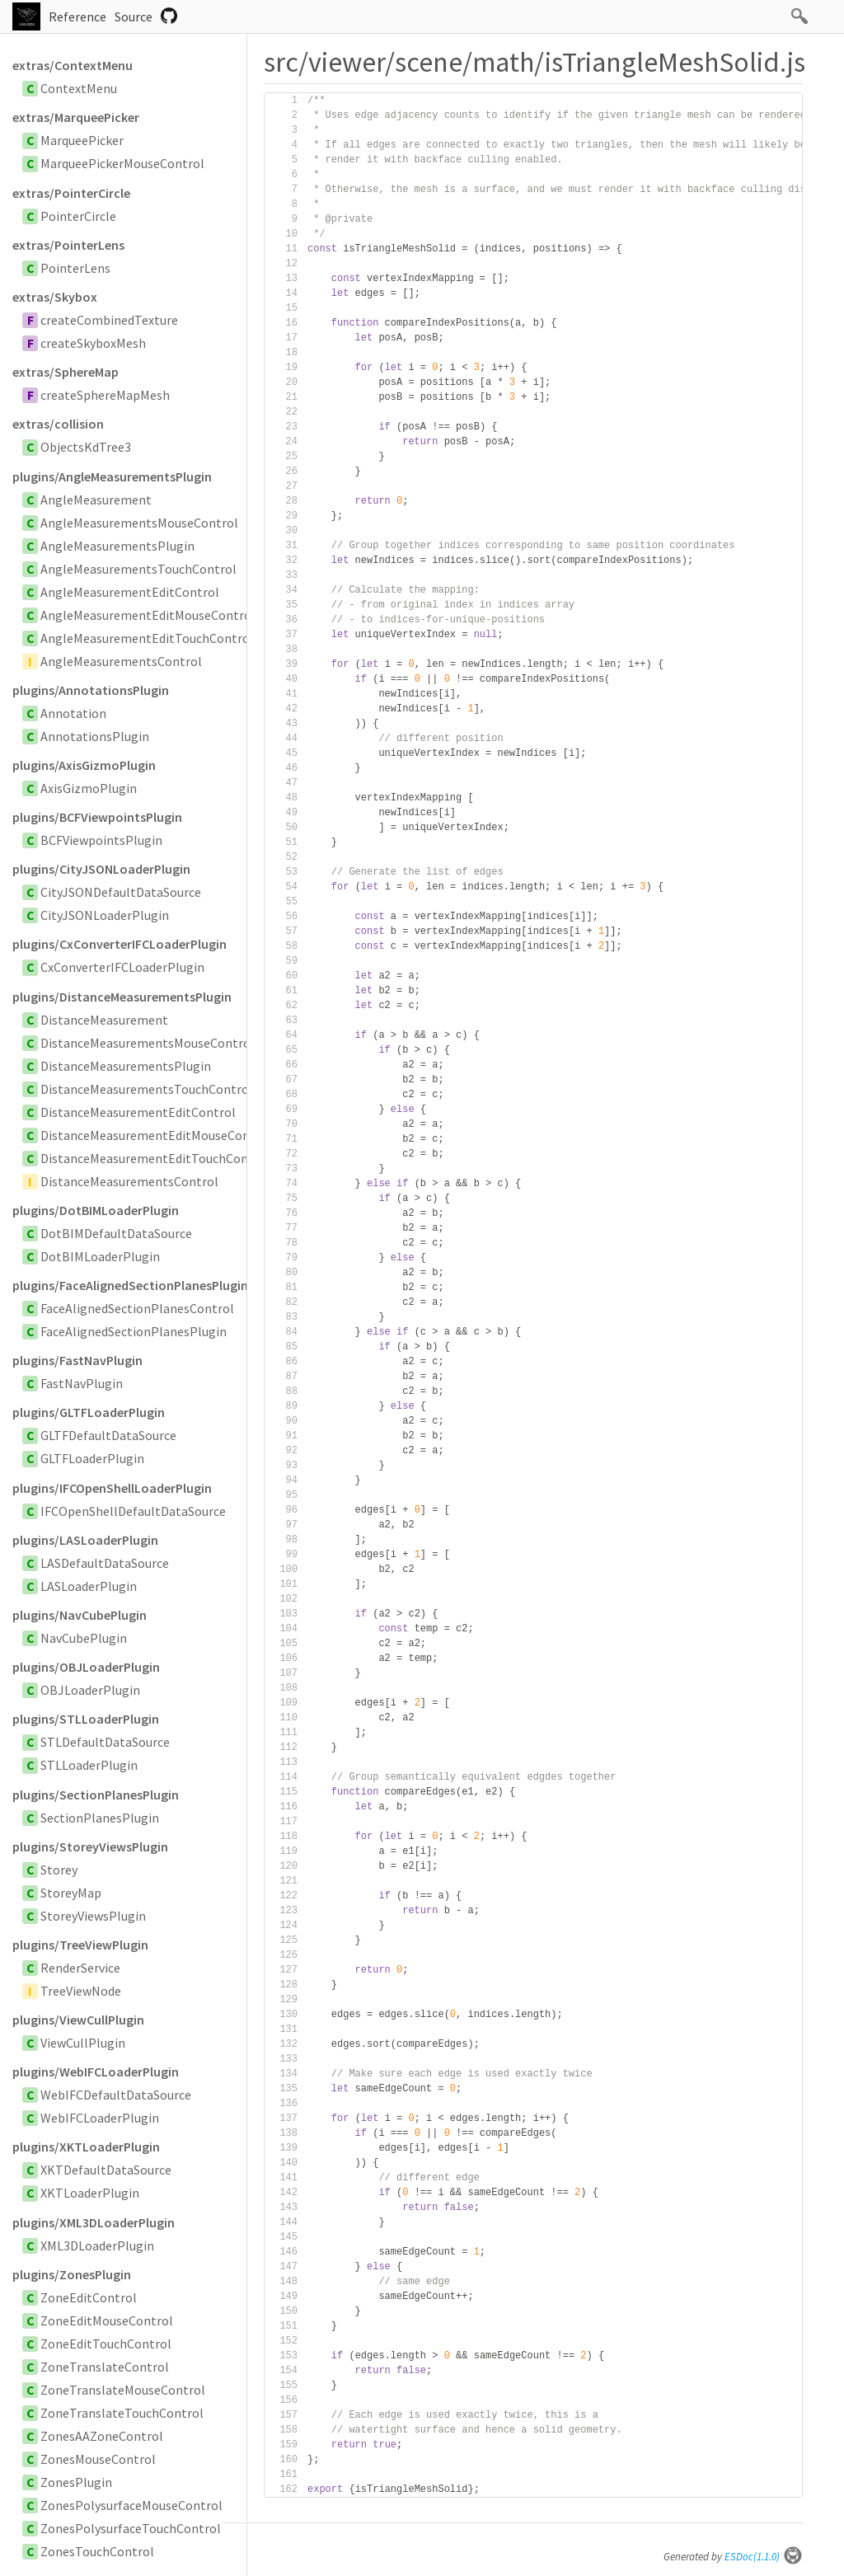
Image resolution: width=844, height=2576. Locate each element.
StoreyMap (70, 1892)
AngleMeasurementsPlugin (117, 545)
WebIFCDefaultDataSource (115, 2094)
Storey (58, 1869)
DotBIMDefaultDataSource (116, 1233)
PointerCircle (78, 216)
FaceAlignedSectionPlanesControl (137, 1308)
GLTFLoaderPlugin (92, 1458)
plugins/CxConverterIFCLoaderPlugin (119, 944)
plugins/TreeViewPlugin (80, 1944)
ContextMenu (78, 88)
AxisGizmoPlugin (88, 788)
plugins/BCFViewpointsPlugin (97, 817)
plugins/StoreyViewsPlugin (90, 1846)
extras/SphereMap (65, 372)
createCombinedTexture (109, 320)
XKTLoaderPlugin (89, 2192)
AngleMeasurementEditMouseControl (148, 615)
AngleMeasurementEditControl (129, 592)
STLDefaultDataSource (105, 1742)
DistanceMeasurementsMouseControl (147, 1043)
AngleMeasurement (96, 499)
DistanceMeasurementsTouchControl (146, 1089)
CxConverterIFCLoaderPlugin (122, 967)
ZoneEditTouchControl (105, 2343)
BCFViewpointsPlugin (101, 840)
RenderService (80, 1967)
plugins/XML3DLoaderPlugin (93, 2222)
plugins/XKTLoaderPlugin (86, 2146)
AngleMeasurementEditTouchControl (147, 638)
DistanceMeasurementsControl (129, 1181)
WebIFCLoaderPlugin (99, 2117)
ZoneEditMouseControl (106, 2320)
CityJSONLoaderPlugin (104, 915)
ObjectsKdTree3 (85, 447)
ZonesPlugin (76, 2482)
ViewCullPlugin (82, 2042)
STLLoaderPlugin (89, 1765)
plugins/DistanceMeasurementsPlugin (122, 996)
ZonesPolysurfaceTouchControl (130, 2528)
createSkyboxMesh (93, 343)
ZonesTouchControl (97, 2551)
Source (133, 16)
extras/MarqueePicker (75, 117)
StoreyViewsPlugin (93, 1915)
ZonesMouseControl (98, 2459)
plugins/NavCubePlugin (79, 1615)
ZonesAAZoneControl (101, 2436)
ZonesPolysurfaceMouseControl (131, 2505)
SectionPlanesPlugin (99, 1817)
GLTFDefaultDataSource (108, 1435)
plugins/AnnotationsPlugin (90, 690)
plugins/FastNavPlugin (77, 1360)
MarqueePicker (82, 140)
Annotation (73, 713)
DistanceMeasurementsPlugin (125, 1066)
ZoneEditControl (88, 2297)
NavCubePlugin (83, 1638)
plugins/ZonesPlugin (71, 2274)
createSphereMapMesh (105, 395)
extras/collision (58, 423)
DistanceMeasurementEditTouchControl (155, 1158)
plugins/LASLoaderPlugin (85, 1540)
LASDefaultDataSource (104, 1563)
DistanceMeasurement (104, 1019)
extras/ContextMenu (72, 65)
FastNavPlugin (81, 1383)
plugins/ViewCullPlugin (78, 2019)
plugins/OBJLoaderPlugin (86, 1667)
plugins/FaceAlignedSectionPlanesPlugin (129, 1285)
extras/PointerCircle (71, 193)
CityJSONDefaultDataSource (120, 892)
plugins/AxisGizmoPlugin (84, 765)
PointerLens (75, 268)
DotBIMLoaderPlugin (100, 1256)
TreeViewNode (80, 1990)
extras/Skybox (54, 297)
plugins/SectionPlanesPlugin (95, 1794)
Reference (77, 16)
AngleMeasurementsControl (121, 661)
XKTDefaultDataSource (105, 2169)
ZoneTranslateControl (104, 2366)
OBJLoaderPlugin (90, 1690)
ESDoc (763, 2557)
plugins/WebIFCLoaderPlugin (95, 2071)
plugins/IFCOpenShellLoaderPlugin (112, 1488)
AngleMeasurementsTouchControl (138, 569)
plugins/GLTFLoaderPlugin (88, 1412)
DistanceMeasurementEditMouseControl (156, 1135)
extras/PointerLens (68, 245)
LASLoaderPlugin (88, 1586)
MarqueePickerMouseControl (122, 163)
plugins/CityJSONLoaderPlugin (101, 869)
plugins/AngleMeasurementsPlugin (112, 476)
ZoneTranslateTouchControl (122, 2413)
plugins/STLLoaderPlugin (85, 1718)
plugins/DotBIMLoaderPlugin (95, 1210)
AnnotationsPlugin (94, 736)
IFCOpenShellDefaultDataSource (133, 1511)
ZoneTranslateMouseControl (122, 2389)
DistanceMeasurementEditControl (138, 1112)
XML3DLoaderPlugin (97, 2245)
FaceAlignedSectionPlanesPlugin (133, 1331)
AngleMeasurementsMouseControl (139, 522)
